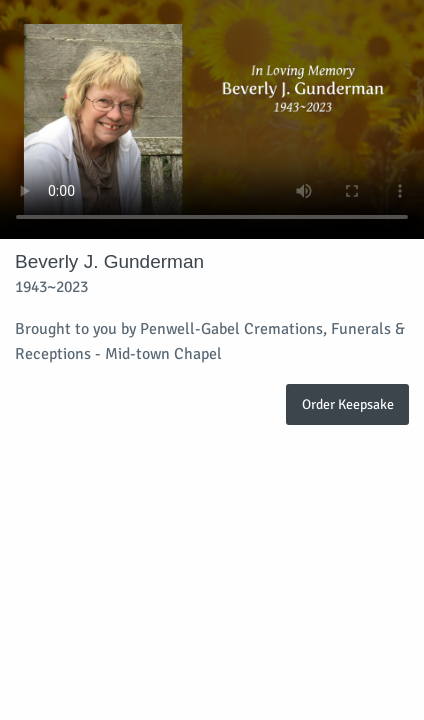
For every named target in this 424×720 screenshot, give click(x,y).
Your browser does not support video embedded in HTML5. (212, 119)
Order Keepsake (348, 404)
